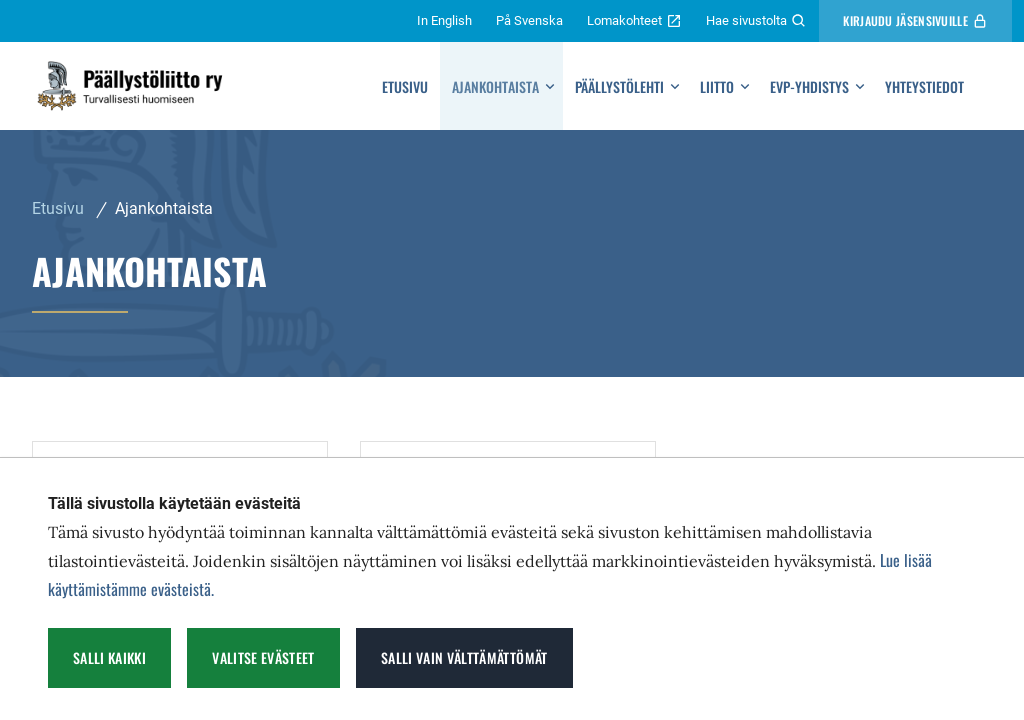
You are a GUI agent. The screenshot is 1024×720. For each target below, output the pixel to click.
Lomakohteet (634, 21)
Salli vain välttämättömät (464, 657)
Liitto (717, 86)
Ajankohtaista (495, 86)
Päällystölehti (619, 86)
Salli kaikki (109, 657)
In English (444, 20)
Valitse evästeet (263, 657)
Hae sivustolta (756, 21)
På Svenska (529, 20)
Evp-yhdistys (809, 86)
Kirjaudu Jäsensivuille (915, 20)
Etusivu (405, 86)
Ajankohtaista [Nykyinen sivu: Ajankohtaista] (164, 208)
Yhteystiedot (924, 86)
